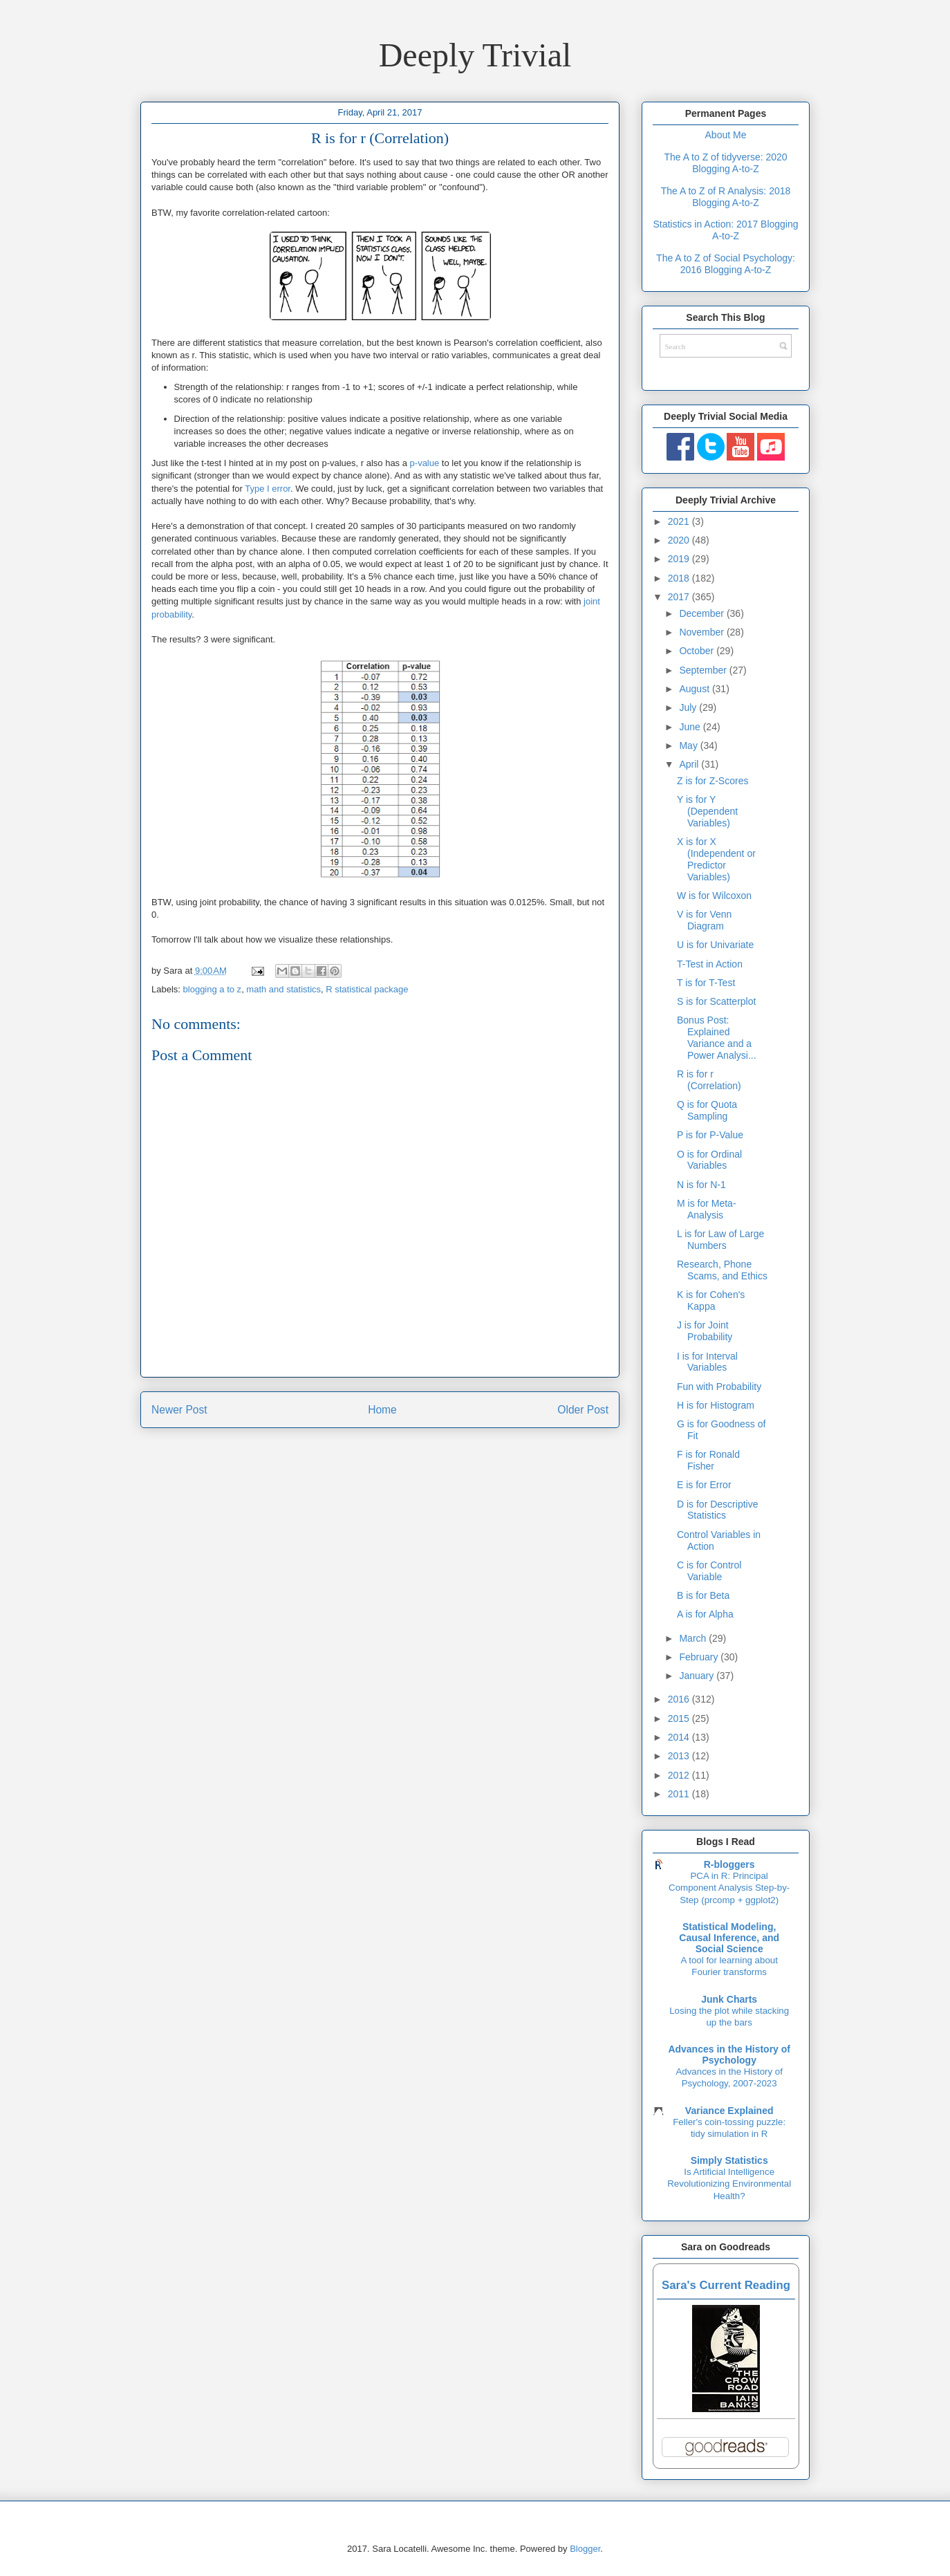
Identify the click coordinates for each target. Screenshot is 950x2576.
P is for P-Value (710, 1134)
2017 (680, 596)
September (704, 670)
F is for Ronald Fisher (708, 1460)
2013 (680, 1755)
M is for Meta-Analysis (706, 1209)
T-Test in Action (710, 964)
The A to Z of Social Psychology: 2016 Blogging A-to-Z (725, 263)
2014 (680, 1737)
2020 (680, 540)
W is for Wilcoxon (714, 895)
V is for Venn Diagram (704, 920)
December (702, 613)
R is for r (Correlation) (709, 1079)
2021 (680, 521)
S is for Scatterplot (716, 1001)
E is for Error (704, 1484)
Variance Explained (729, 2110)
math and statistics (283, 989)
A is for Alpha (705, 1614)
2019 (680, 558)
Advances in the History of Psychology (729, 2055)
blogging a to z (212, 989)
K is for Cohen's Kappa (711, 1300)
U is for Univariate (715, 944)
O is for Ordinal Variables (709, 1160)
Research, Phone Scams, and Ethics (722, 1270)
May (689, 745)
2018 (680, 578)
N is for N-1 (701, 1184)
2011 (680, 1793)
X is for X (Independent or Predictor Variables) (716, 859)
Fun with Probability (719, 1386)
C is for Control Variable (709, 1570)
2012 (680, 1775)
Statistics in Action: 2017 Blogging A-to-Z (725, 230)
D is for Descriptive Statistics (717, 1510)
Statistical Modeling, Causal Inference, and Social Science (729, 1937)
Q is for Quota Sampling (707, 1110)
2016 (680, 1699)
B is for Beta (703, 1595)
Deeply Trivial (475, 55)
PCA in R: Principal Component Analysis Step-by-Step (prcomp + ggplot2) (729, 1888)
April (690, 764)
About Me (726, 134)
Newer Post (179, 1410)
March (694, 1638)
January (697, 1675)
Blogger (585, 2548)
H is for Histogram (715, 1405)
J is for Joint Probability (704, 1330)
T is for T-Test (706, 982)
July (689, 707)
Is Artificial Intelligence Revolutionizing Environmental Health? (729, 2184)
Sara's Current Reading (726, 2285)
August (695, 688)
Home (382, 1410)
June (690, 726)
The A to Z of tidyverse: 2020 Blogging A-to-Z (725, 162)
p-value (425, 463)
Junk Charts (729, 1999)
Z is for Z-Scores (712, 780)
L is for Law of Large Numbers (720, 1239)
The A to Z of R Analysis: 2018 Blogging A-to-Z (726, 196)
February (699, 1656)
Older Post (582, 1410)
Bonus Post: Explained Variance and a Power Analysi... (716, 1037)
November (702, 632)
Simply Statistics (729, 2160)
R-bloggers (729, 1864)
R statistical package (367, 989)
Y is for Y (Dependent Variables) (707, 811)
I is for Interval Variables (707, 1362)
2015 (680, 1718)
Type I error (267, 488)
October (697, 650)
